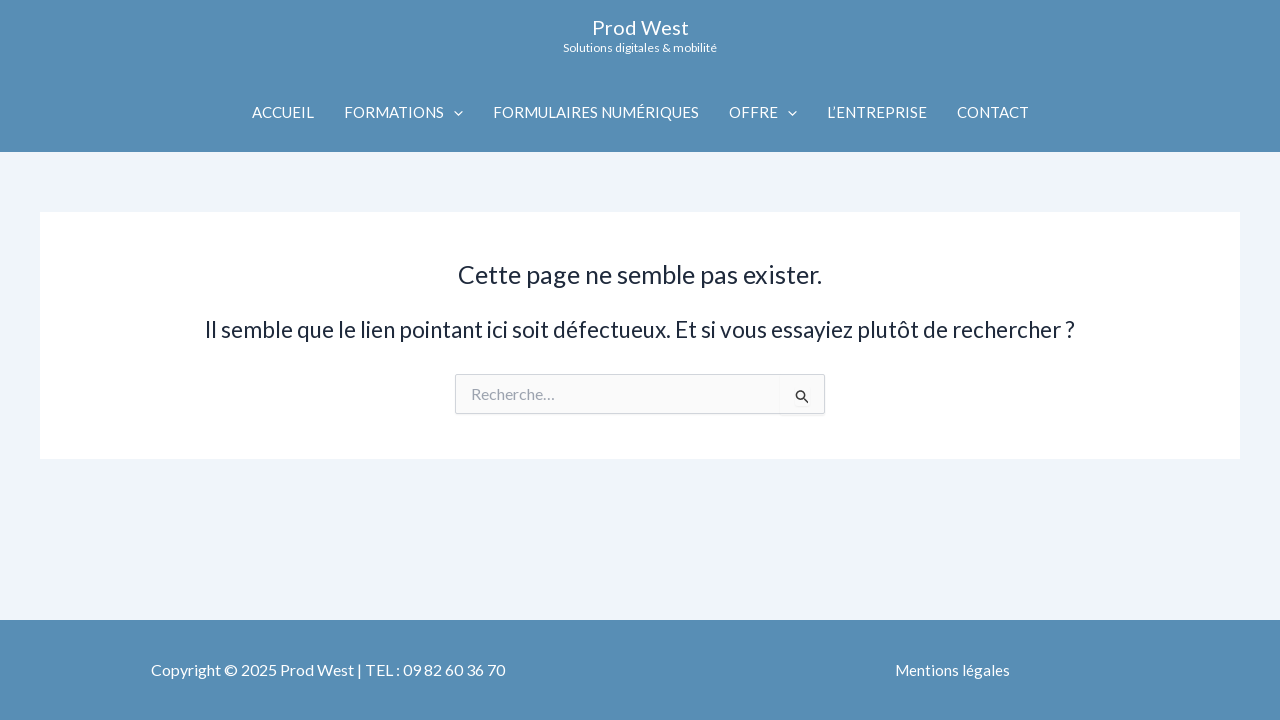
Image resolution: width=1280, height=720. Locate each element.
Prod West (640, 27)
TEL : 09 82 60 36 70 (435, 669)
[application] (453, 112)
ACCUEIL (283, 112)
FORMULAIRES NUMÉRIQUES (596, 112)
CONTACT (993, 112)
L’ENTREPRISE (877, 112)
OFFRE (763, 112)
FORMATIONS (403, 112)
